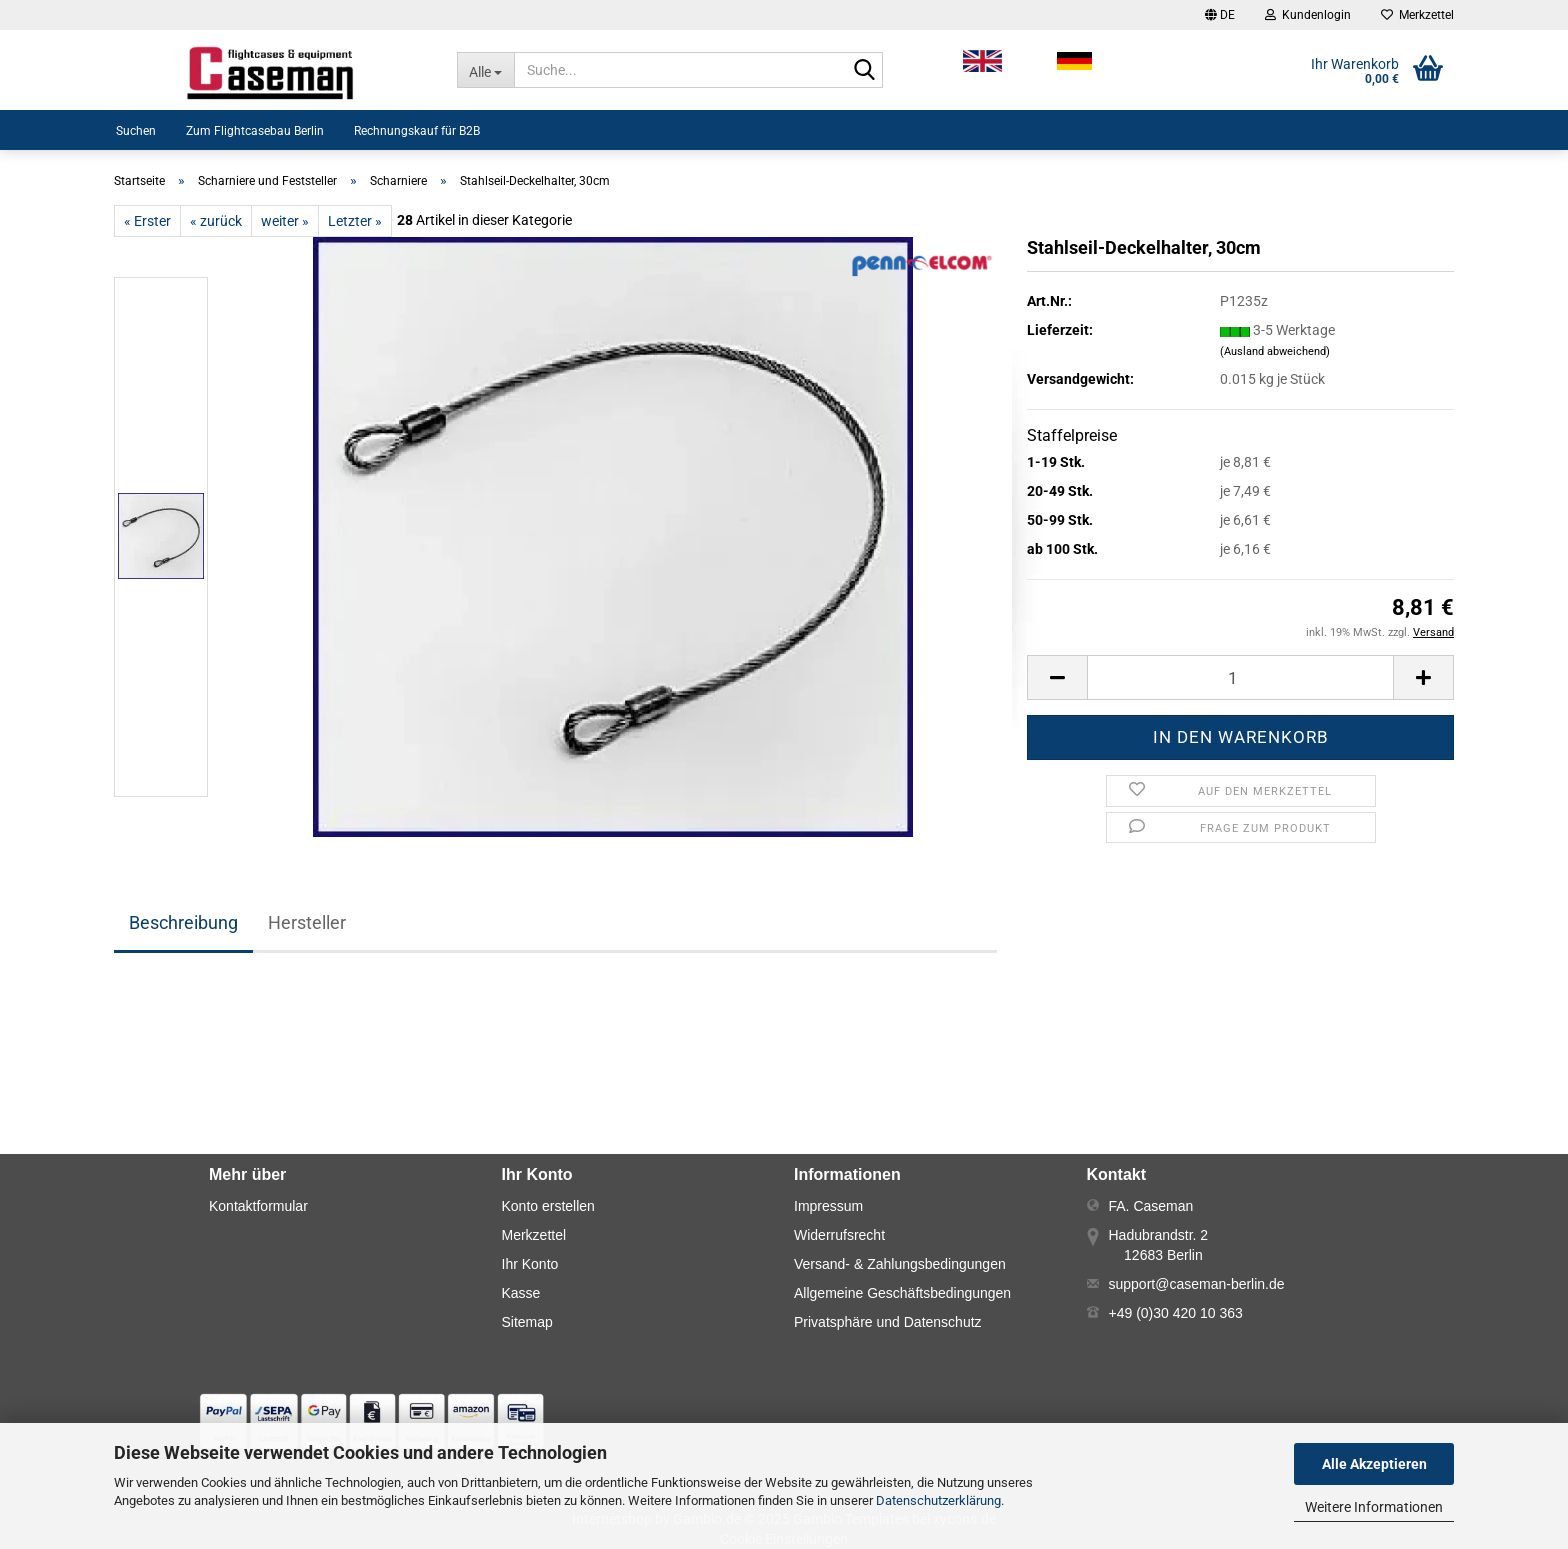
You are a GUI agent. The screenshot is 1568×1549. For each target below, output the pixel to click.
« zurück (216, 221)
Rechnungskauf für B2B (417, 131)
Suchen (136, 131)
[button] (1220, 15)
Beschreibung (183, 922)
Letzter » (355, 221)
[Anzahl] (1240, 677)
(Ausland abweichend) (1275, 351)
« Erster (147, 221)
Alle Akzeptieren (1374, 1464)
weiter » (285, 221)
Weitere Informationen (1374, 1507)
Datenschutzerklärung (938, 1500)
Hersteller (307, 922)
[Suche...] (485, 70)
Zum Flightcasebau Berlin (255, 131)
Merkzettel (1417, 15)
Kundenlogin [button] (1308, 15)
